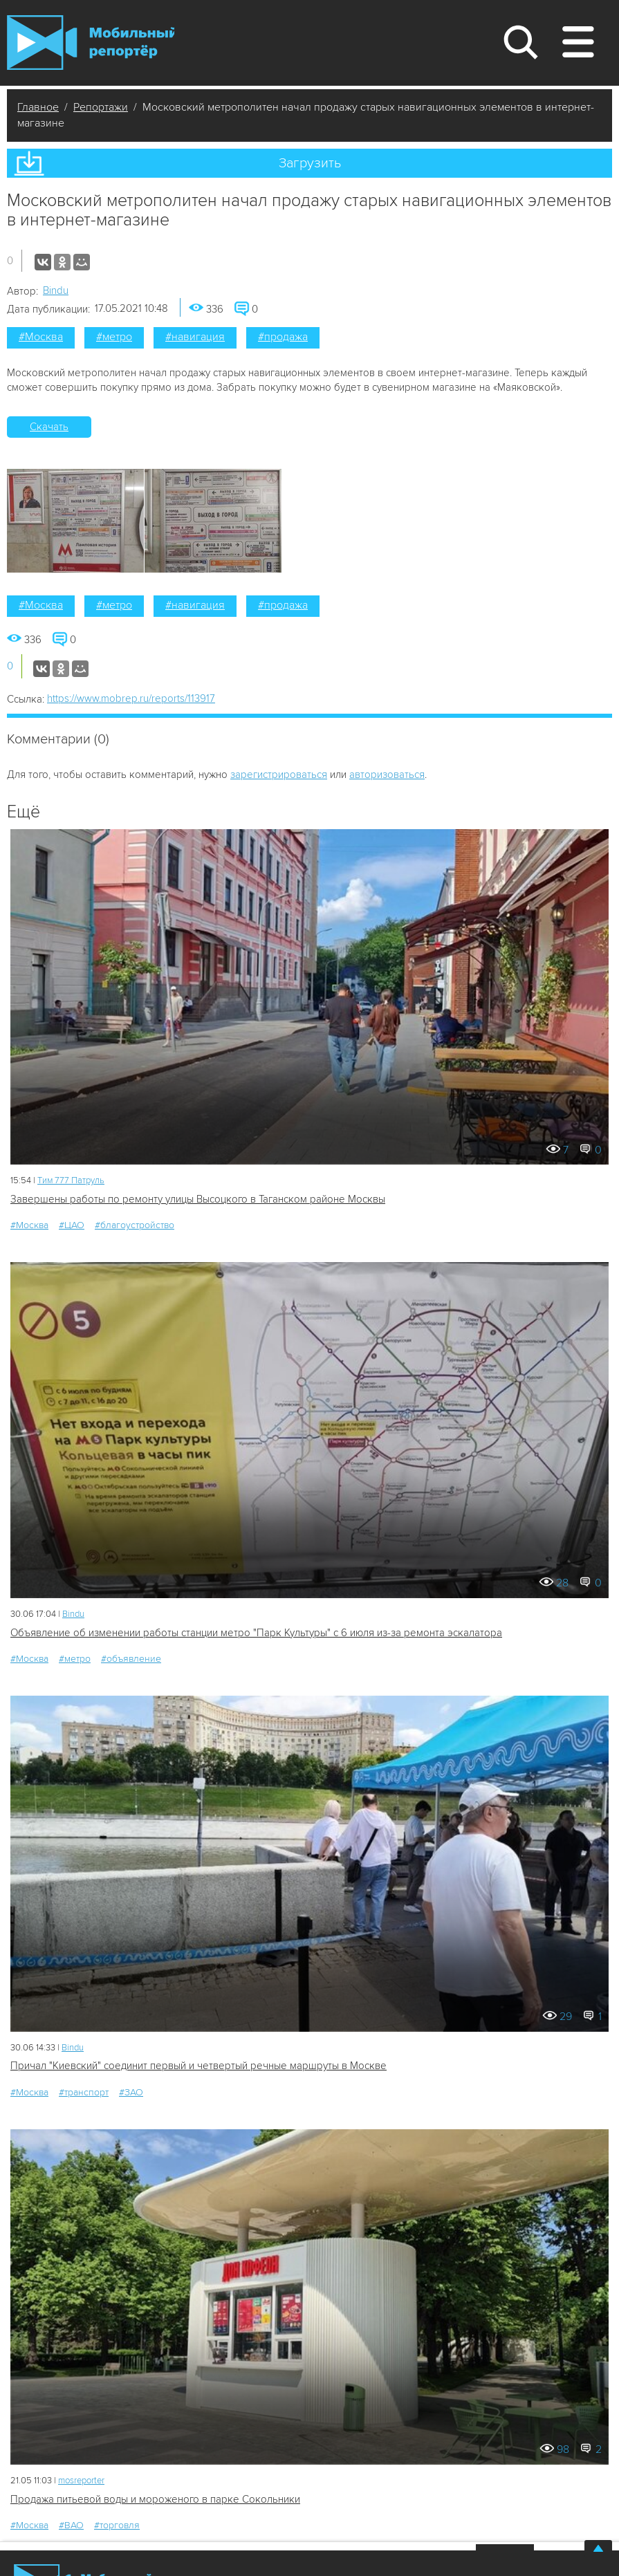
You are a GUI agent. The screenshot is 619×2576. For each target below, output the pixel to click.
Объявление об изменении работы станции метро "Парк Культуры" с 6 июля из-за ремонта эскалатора (256, 1633)
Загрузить (310, 163)
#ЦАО (71, 1225)
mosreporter (81, 2480)
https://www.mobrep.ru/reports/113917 (131, 698)
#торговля (117, 2525)
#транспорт (84, 2092)
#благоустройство (134, 1225)
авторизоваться (387, 774)
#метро (114, 337)
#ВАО (71, 2525)
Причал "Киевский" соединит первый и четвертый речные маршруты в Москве (198, 2065)
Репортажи (100, 107)
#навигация (195, 337)
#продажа (283, 337)
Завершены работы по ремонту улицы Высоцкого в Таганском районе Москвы (197, 1199)
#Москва (41, 337)
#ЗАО (131, 2092)
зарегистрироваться (278, 774)
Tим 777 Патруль (70, 1180)
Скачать (49, 426)
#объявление (131, 1659)
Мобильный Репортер (90, 42)
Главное (38, 107)
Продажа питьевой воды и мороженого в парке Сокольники (155, 2499)
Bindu (55, 290)
